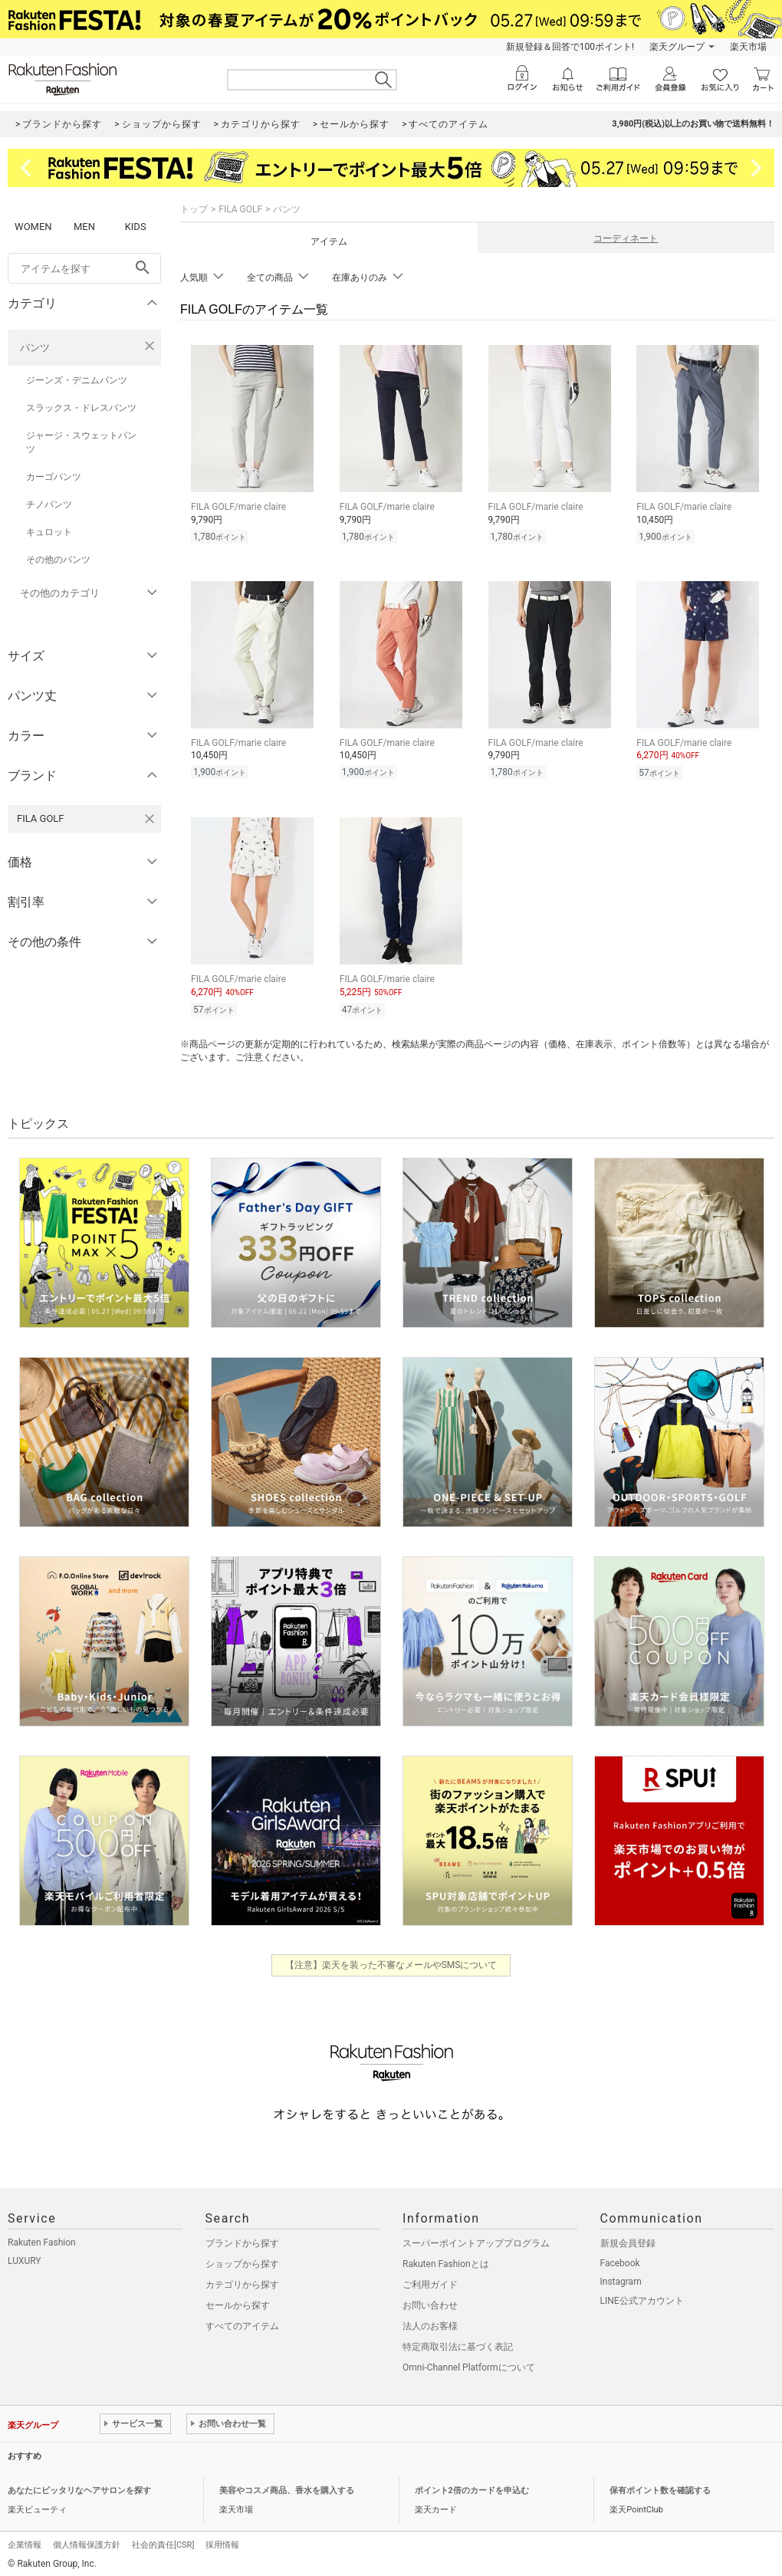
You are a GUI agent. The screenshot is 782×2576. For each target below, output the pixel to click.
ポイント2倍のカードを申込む (472, 2486)
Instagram (621, 2277)
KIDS (135, 226)
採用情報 (222, 2540)
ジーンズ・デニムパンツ (76, 380)
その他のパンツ (58, 559)
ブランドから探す (242, 2238)
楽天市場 (748, 46)
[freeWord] (84, 268)
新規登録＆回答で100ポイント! (570, 46)
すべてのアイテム (242, 2321)
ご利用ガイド (430, 2280)
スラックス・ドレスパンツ (81, 407)
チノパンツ (49, 504)
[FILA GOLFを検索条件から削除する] (149, 818)
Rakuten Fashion (42, 2238)
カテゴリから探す (242, 2280)
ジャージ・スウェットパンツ (81, 442)
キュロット (49, 532)
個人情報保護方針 (86, 2540)
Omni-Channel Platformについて (468, 2363)
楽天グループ (677, 46)
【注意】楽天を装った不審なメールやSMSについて (391, 1960)
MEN (84, 226)
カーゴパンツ (53, 477)
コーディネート (625, 238)
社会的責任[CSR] (163, 2540)
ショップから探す (242, 2259)
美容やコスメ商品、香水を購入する (286, 2486)
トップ (194, 209)
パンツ (35, 347)
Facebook (620, 2258)
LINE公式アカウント (642, 2296)
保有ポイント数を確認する (660, 2486)
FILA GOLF (240, 209)
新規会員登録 (628, 2238)
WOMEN (33, 226)
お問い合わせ (430, 2300)
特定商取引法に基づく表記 (457, 2342)
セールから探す (237, 2300)
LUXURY (24, 2256)
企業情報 (24, 2540)
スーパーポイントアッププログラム (476, 2238)
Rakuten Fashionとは (445, 2259)
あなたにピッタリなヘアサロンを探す (79, 2486)
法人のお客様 (430, 2321)
